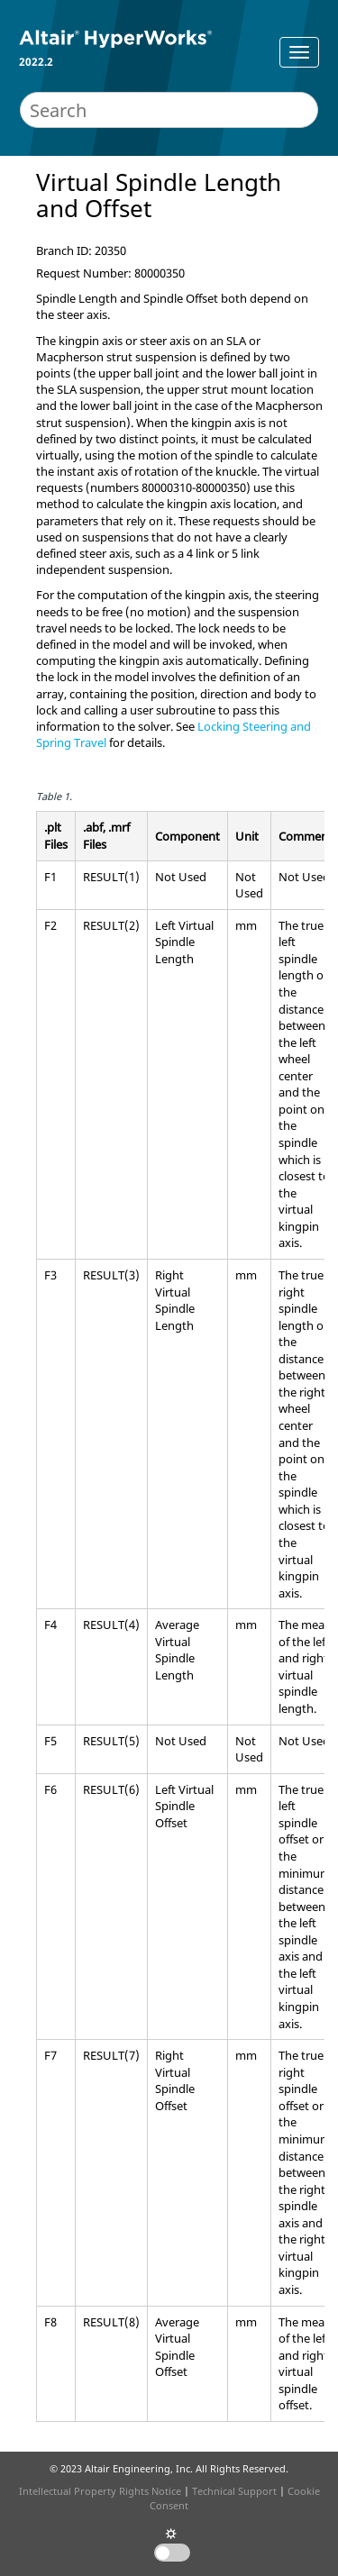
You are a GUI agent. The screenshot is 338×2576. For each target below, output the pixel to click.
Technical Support (234, 2491)
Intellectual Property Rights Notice (100, 2491)
